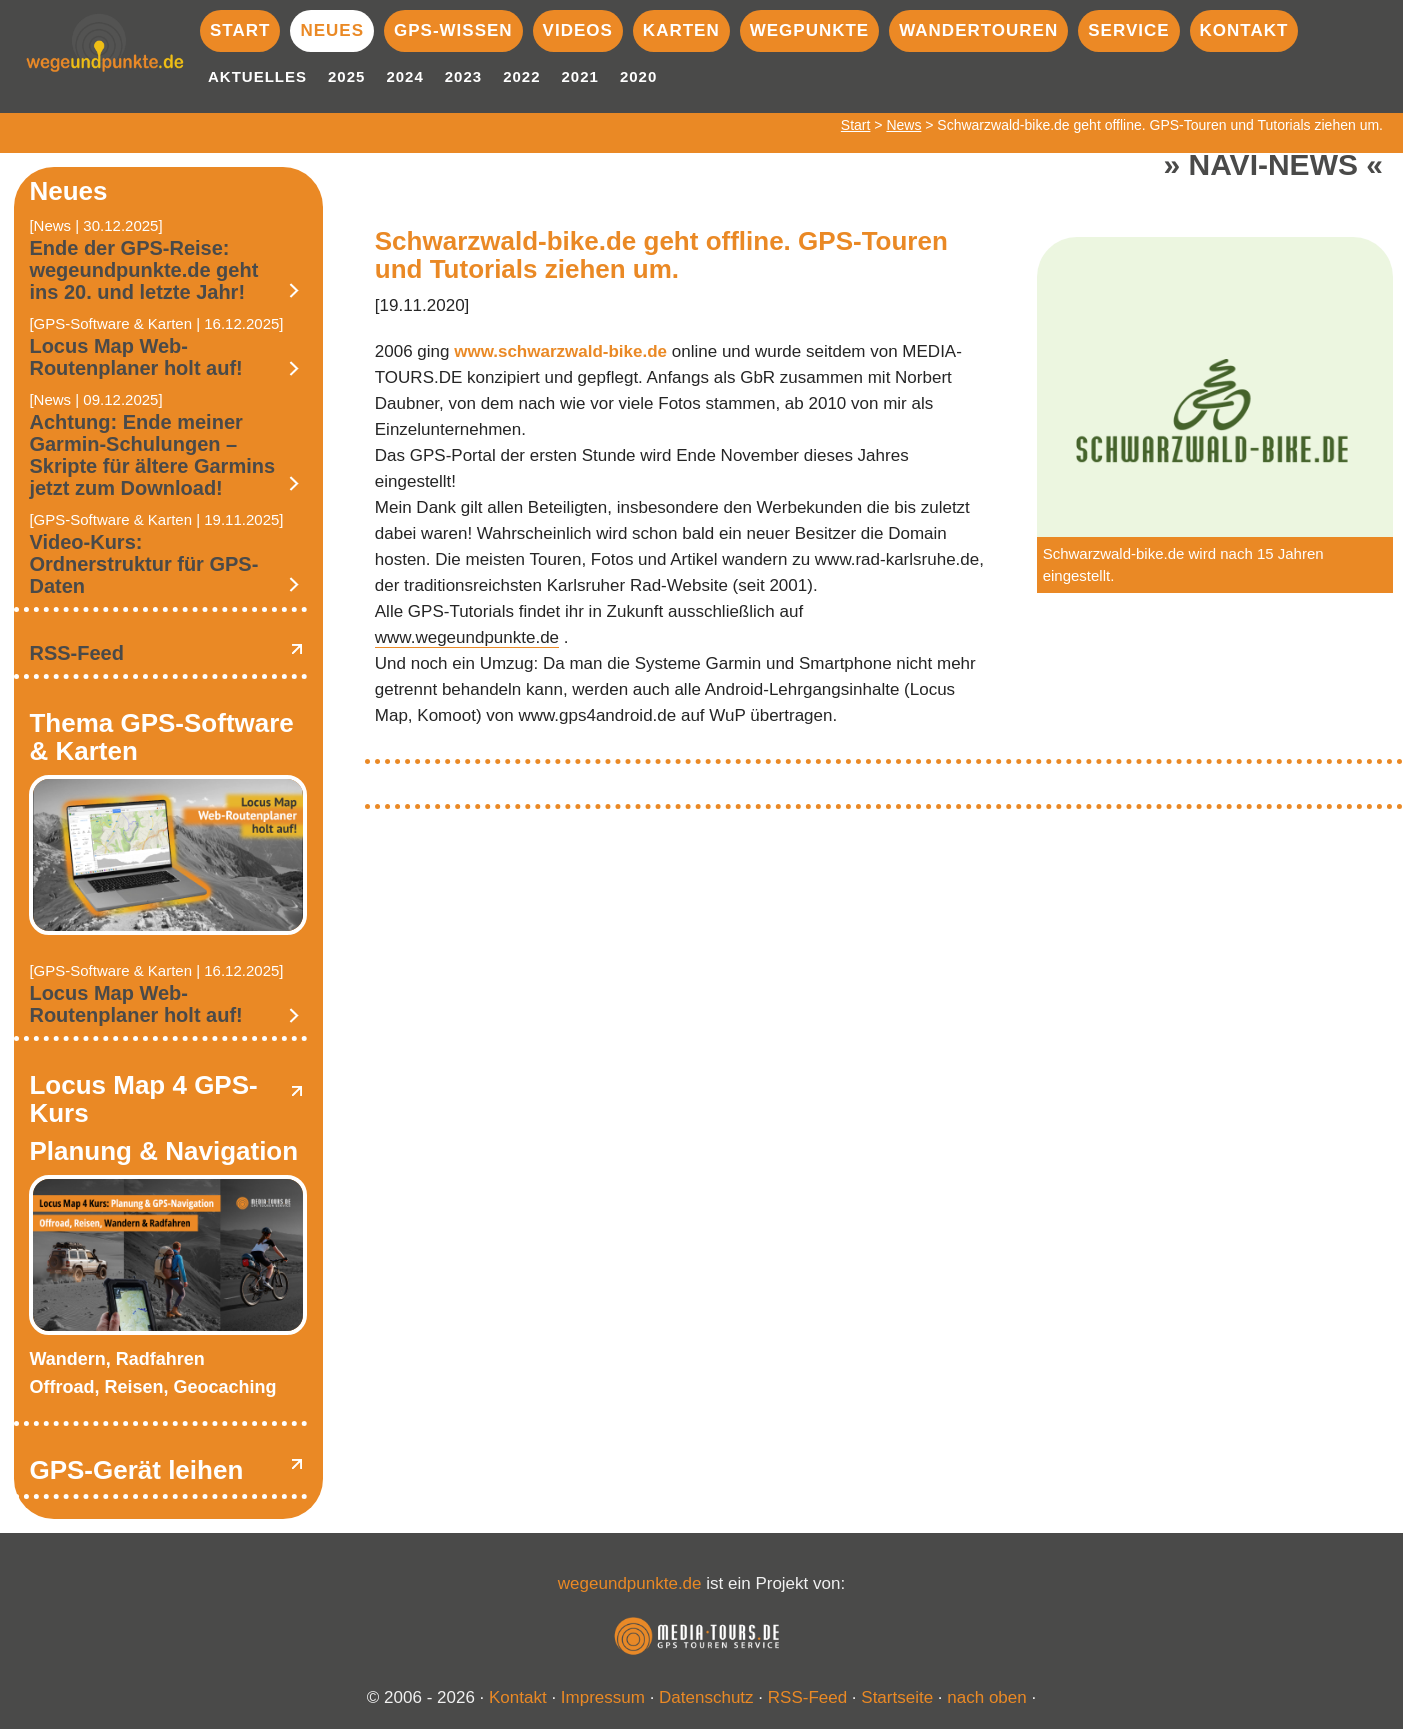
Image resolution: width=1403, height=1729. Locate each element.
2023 (463, 76)
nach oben (986, 1697)
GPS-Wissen (453, 30)
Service (1128, 30)
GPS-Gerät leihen (136, 1470)
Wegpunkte (810, 30)
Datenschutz (706, 1697)
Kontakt (1244, 30)
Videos (578, 30)
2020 (638, 76)
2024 (404, 76)
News (903, 125)
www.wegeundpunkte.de (467, 637)
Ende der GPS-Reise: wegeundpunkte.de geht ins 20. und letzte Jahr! (143, 270)
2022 (521, 76)
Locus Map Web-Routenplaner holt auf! (135, 357)
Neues (332, 30)
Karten (681, 30)
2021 (580, 76)
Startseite (897, 1697)
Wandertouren (978, 30)
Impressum (603, 1697)
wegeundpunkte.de (630, 1583)
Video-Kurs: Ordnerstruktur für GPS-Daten (143, 564)
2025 (346, 76)
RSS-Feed (76, 653)
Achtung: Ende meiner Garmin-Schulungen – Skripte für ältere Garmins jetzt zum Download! (152, 455)
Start (240, 30)
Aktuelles (257, 76)
